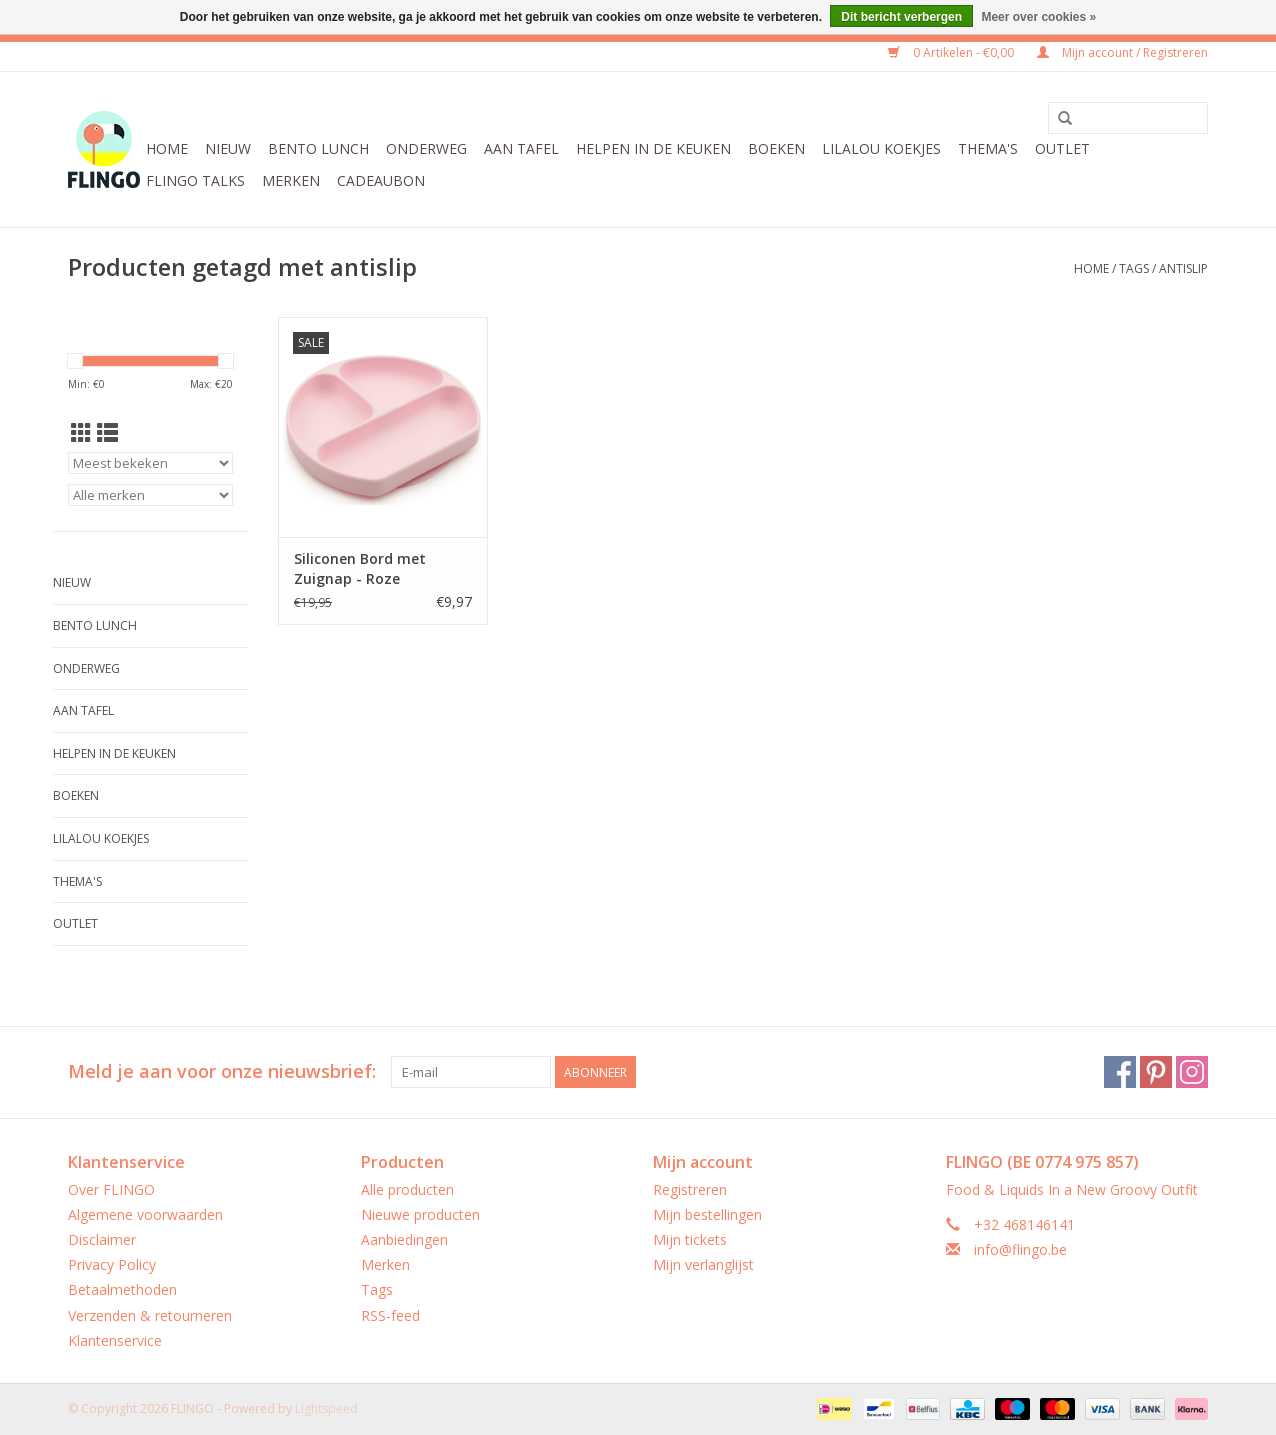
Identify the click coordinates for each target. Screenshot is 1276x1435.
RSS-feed (390, 1315)
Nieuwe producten (420, 1214)
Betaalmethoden (122, 1289)
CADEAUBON (381, 180)
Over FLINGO (111, 1189)
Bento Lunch (318, 148)
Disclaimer (102, 1239)
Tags (1134, 268)
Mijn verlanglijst (703, 1264)
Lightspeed (326, 1408)
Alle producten (407, 1189)
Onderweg (426, 148)
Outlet (1062, 148)
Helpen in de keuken (653, 148)
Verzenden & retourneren (150, 1315)
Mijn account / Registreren (1122, 52)
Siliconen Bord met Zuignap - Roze (360, 568)
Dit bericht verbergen (901, 17)
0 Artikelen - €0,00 (952, 52)
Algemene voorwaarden (145, 1214)
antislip (1183, 268)
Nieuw (228, 148)
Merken (291, 180)
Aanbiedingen (404, 1239)
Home (167, 148)
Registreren (690, 1189)
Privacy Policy (112, 1264)
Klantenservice (115, 1340)
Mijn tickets (690, 1239)
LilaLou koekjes (881, 148)
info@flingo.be (1020, 1249)
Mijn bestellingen (707, 1214)
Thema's (988, 148)
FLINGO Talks (195, 180)
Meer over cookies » (1038, 17)
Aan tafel (521, 148)
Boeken (776, 148)
